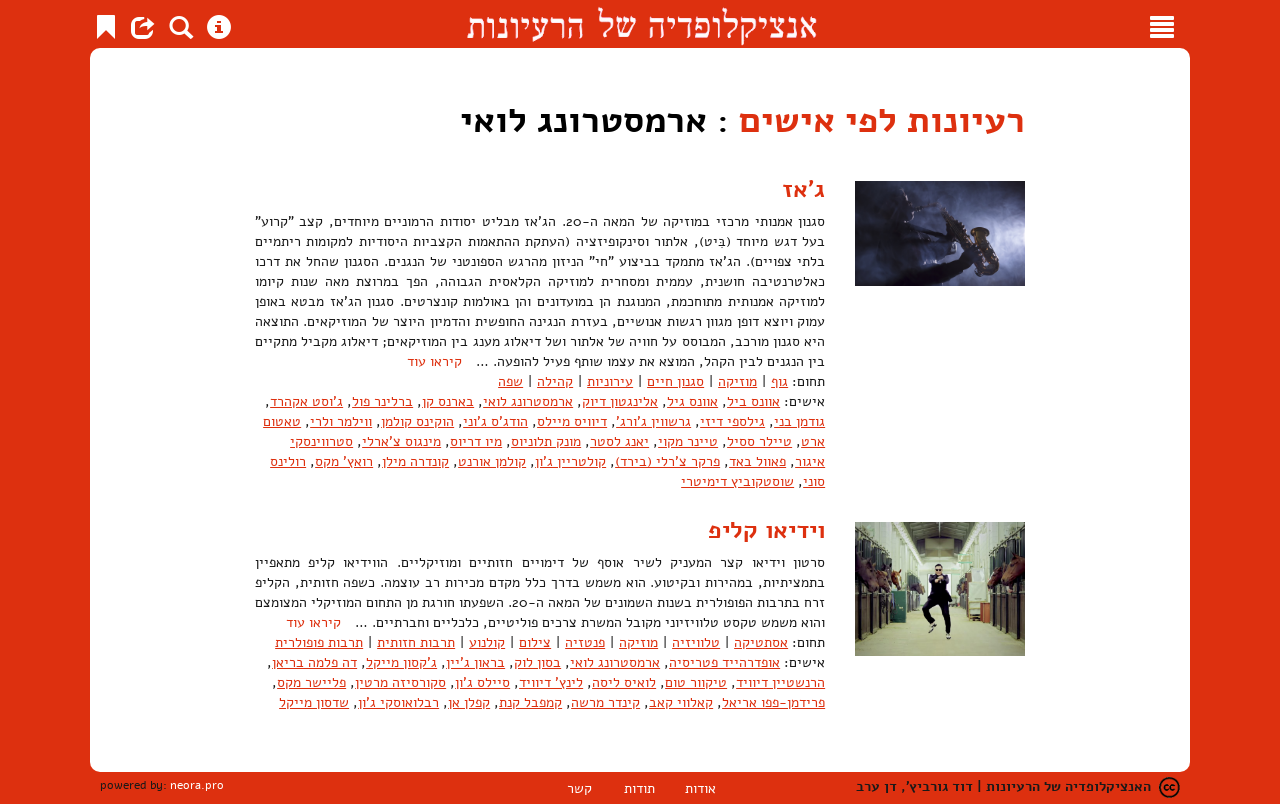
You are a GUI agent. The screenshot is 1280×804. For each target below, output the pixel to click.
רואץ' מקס (344, 461)
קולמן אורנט (492, 461)
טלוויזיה (696, 642)
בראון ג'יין (475, 662)
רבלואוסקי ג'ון (398, 702)
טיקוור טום (696, 682)
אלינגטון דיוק (620, 401)
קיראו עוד (434, 361)
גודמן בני (799, 421)
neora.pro (197, 785)
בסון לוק (537, 662)
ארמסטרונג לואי (528, 401)
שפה (510, 381)
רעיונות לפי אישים (882, 120)
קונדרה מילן (415, 461)
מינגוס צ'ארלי (401, 441)
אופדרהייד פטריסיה (724, 662)
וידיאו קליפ (766, 530)
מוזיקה (737, 381)
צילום (535, 642)
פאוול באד (757, 461)
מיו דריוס (476, 441)
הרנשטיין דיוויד (780, 682)
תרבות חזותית (416, 642)
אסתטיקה (761, 642)
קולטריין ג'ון (570, 461)
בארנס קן (448, 401)
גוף (779, 381)
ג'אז (803, 189)
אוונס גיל (692, 401)
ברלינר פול (382, 401)
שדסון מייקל (314, 702)
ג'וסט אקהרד (306, 401)
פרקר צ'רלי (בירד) (667, 461)
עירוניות (610, 381)
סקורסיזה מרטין (400, 682)
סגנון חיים (675, 381)
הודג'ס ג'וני (495, 421)
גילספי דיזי (732, 421)
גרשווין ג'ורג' (653, 421)
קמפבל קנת (530, 702)
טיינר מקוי (688, 441)
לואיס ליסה (624, 682)
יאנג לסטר (619, 441)
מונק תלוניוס (546, 441)
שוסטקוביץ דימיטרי (737, 481)
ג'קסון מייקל (401, 662)
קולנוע (487, 642)
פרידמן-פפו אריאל (773, 702)
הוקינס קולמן (417, 421)
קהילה (555, 381)
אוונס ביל (753, 401)
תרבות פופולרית (319, 642)
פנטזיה (585, 642)
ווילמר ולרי (341, 421)
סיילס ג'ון (482, 682)
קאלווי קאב (681, 702)
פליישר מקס (311, 682)
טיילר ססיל (759, 441)
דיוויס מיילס (572, 421)
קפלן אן (469, 702)
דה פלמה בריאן (314, 662)
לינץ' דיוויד (551, 682)
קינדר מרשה (605, 702)
